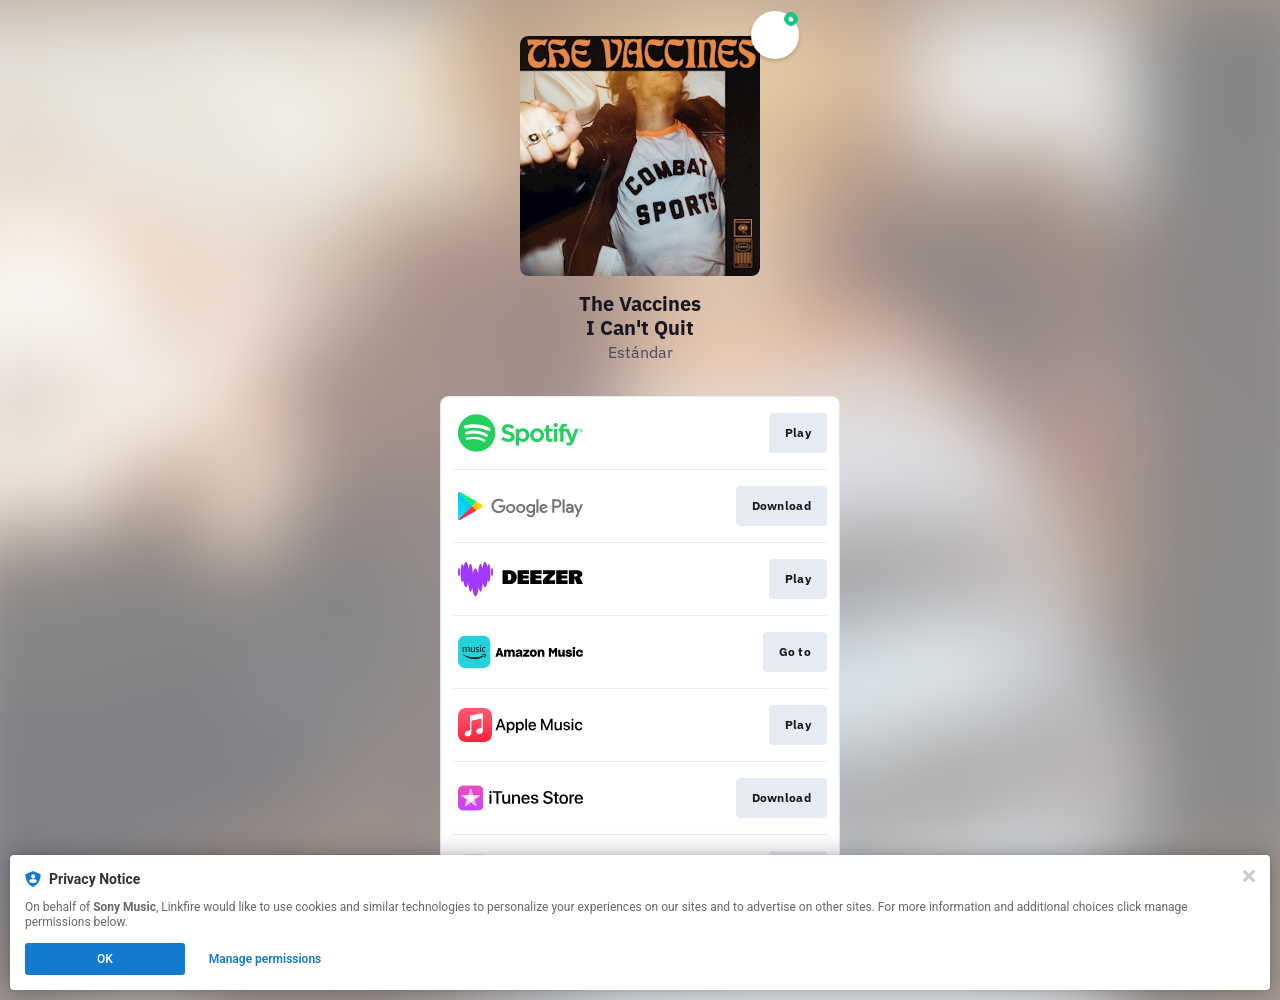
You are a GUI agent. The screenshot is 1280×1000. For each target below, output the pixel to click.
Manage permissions (265, 959)
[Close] (1249, 876)
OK (105, 959)
